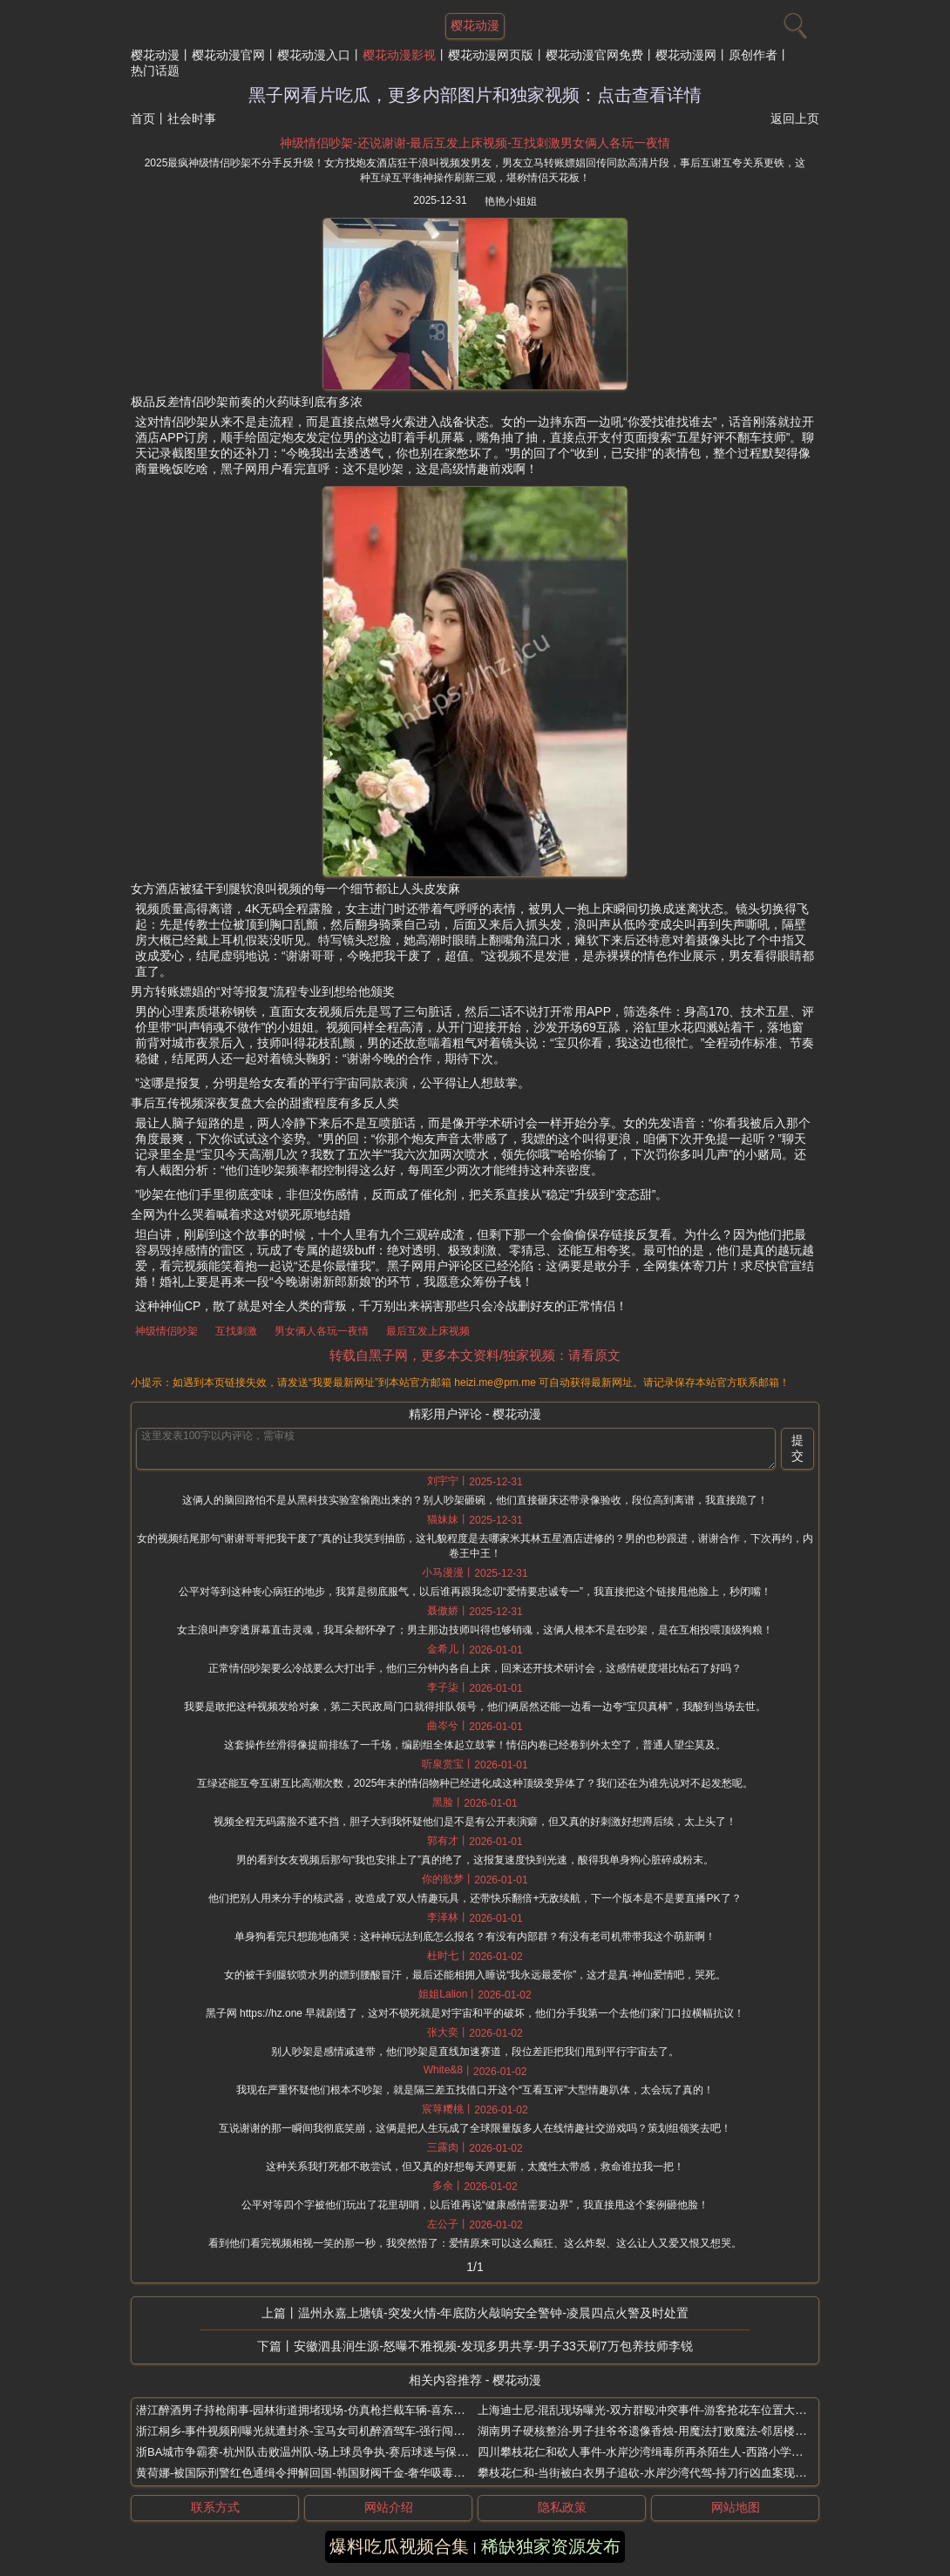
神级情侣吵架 (166, 1331)
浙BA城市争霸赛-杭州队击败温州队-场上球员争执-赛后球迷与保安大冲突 (319, 2451)
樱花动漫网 (685, 55)
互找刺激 (236, 1331)
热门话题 (155, 71)
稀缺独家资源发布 (551, 2546)
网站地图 (735, 2507)
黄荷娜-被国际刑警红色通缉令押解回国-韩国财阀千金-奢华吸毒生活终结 (317, 2472)
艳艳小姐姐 (511, 201)
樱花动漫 (155, 55)
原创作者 (753, 55)
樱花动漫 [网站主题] (475, 25)
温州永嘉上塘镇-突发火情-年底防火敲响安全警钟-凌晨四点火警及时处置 (493, 2313)
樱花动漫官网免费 (594, 55)
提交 (797, 1448)
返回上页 (794, 118)
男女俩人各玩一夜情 (322, 1331)
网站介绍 (388, 2507)
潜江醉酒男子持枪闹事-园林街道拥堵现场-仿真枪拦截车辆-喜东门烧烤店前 (323, 2410)
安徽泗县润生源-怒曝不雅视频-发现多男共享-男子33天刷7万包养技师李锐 (493, 2346)
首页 (143, 118)
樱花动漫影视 (399, 55)
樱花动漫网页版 (490, 55)
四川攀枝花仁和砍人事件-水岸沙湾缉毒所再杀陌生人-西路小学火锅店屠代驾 (668, 2451)
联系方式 (215, 2507)
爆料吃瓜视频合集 (399, 2546)
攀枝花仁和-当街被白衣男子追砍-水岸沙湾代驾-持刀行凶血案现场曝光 (653, 2472)
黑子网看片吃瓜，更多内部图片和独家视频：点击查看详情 (475, 95)
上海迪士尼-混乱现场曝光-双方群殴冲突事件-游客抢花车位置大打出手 (653, 2410)
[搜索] (793, 21)
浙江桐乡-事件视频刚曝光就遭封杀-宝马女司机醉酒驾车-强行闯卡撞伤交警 (323, 2430)
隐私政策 (562, 2507)
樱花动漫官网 (228, 55)
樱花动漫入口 (313, 55)
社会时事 (191, 118)
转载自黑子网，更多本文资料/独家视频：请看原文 (475, 1355)
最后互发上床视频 (428, 1331)
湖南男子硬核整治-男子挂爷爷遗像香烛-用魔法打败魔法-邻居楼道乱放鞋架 (665, 2430)
